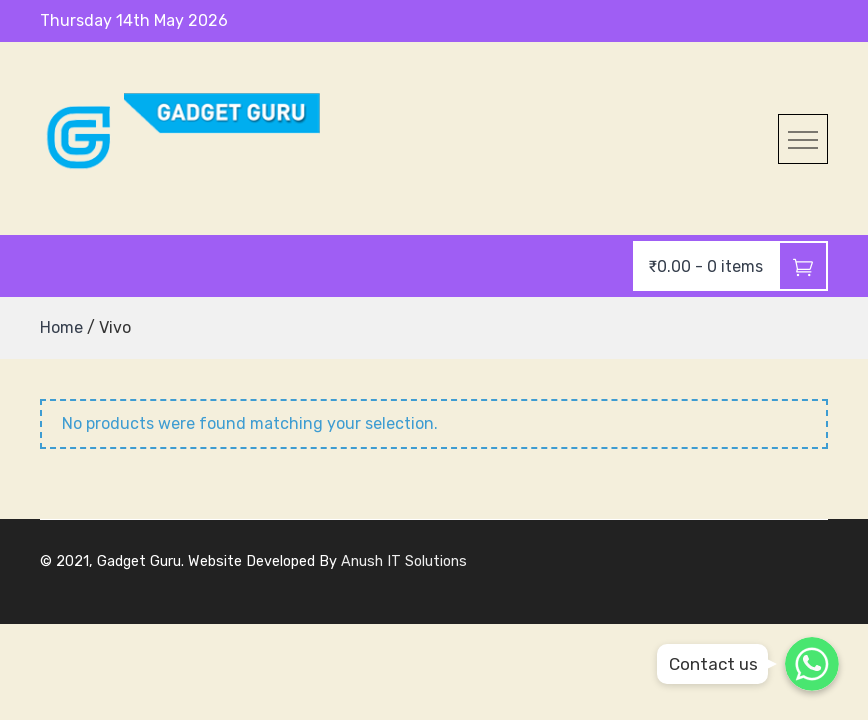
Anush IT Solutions (404, 561)
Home (61, 327)
